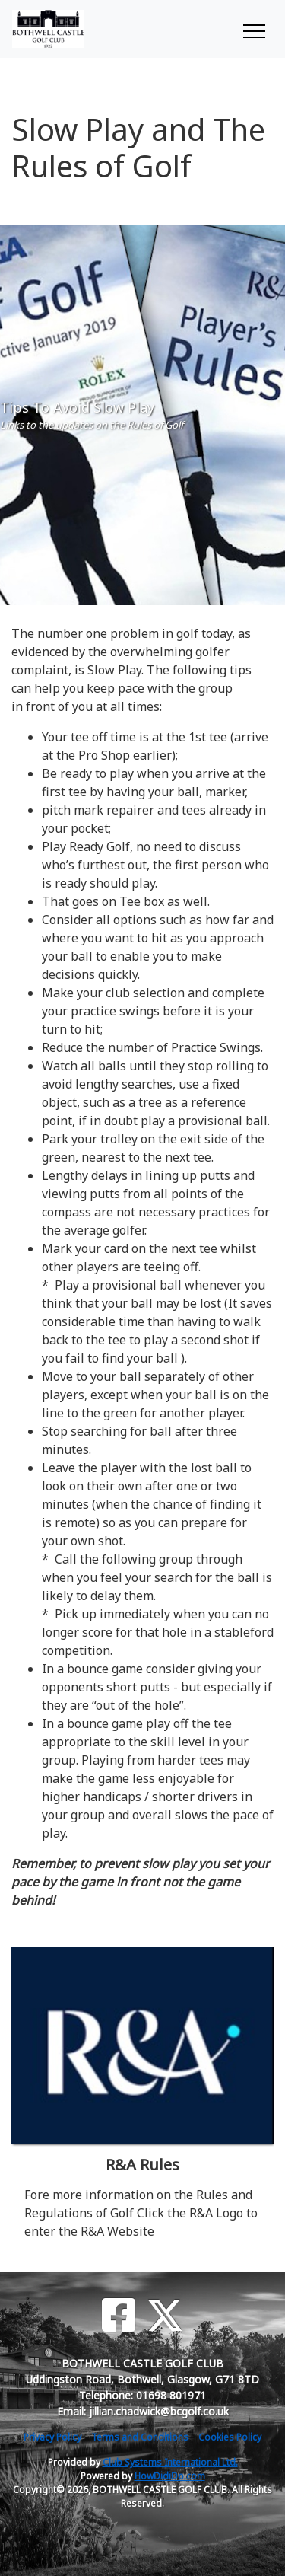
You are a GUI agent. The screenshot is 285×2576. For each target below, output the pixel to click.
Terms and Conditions (139, 2437)
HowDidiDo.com (170, 2475)
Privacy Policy (52, 2437)
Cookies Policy (229, 2437)
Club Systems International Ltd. (170, 2462)
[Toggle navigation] (253, 29)
